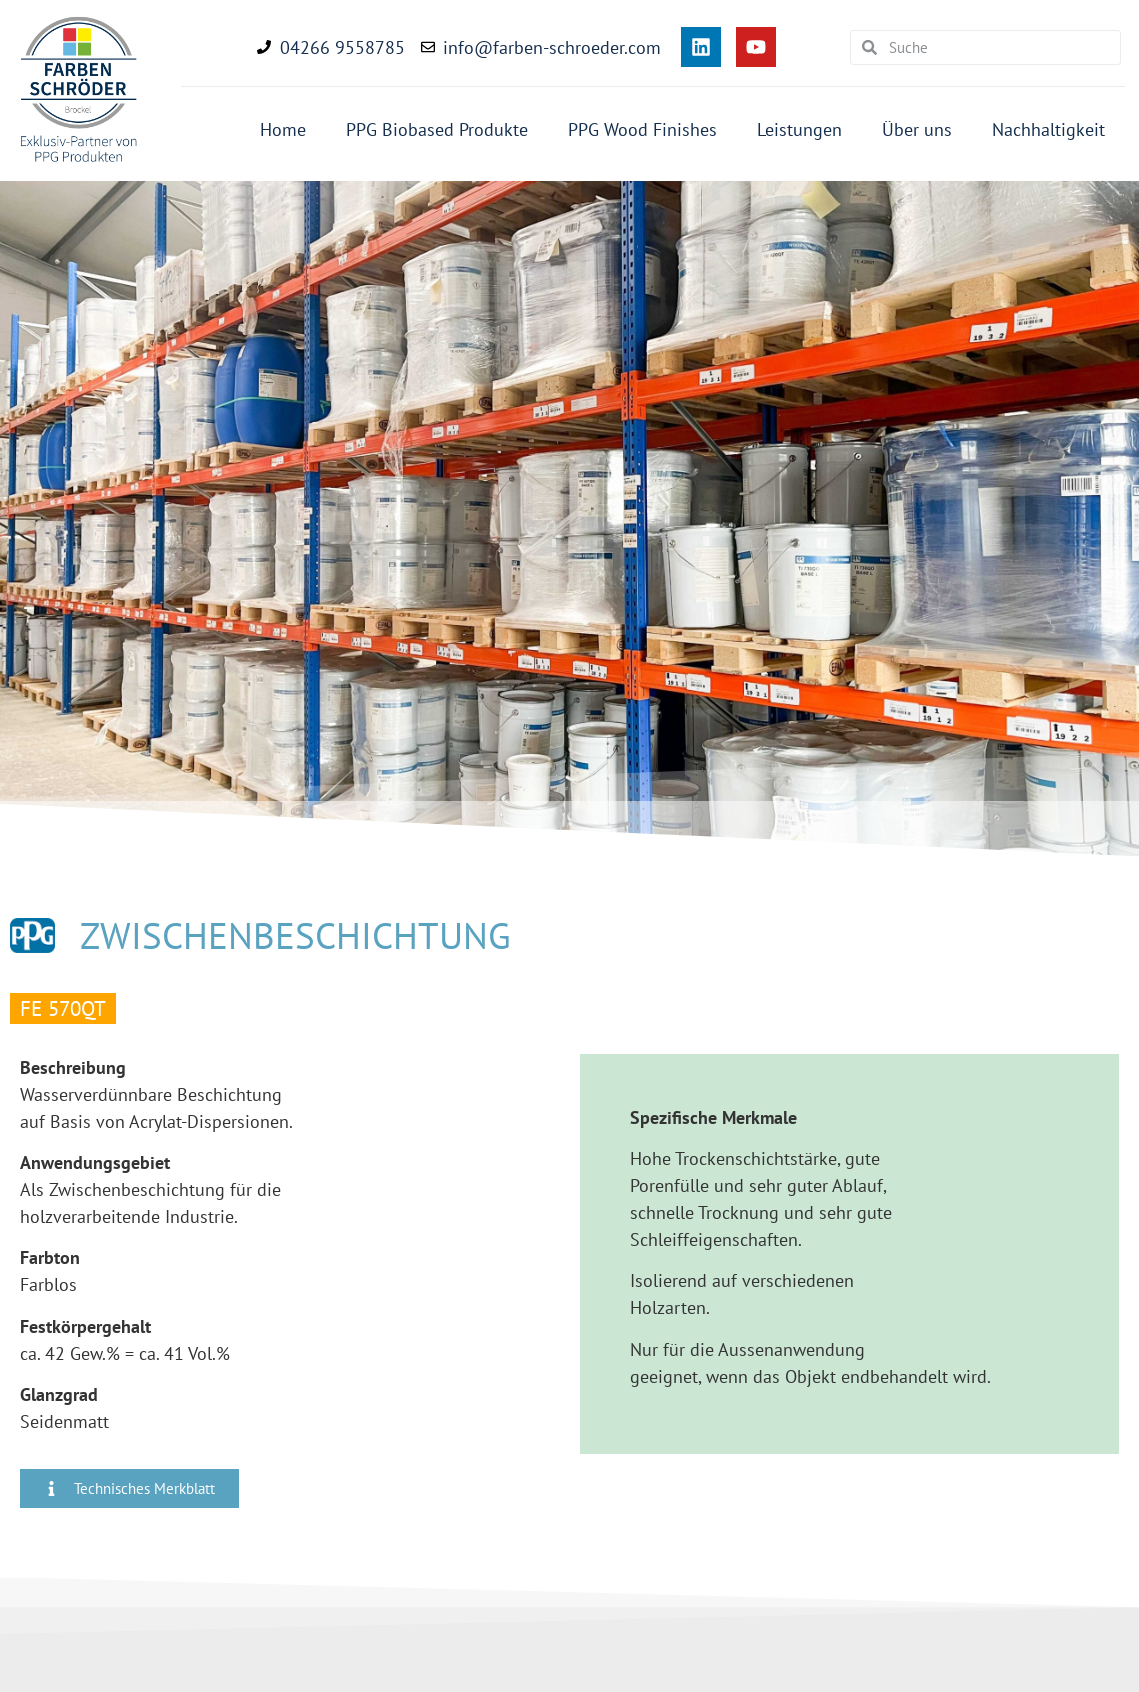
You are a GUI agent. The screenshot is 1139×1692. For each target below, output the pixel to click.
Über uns (917, 129)
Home (283, 129)
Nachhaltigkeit (1048, 129)
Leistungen (799, 129)
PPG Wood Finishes (642, 129)
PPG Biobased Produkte (437, 129)
